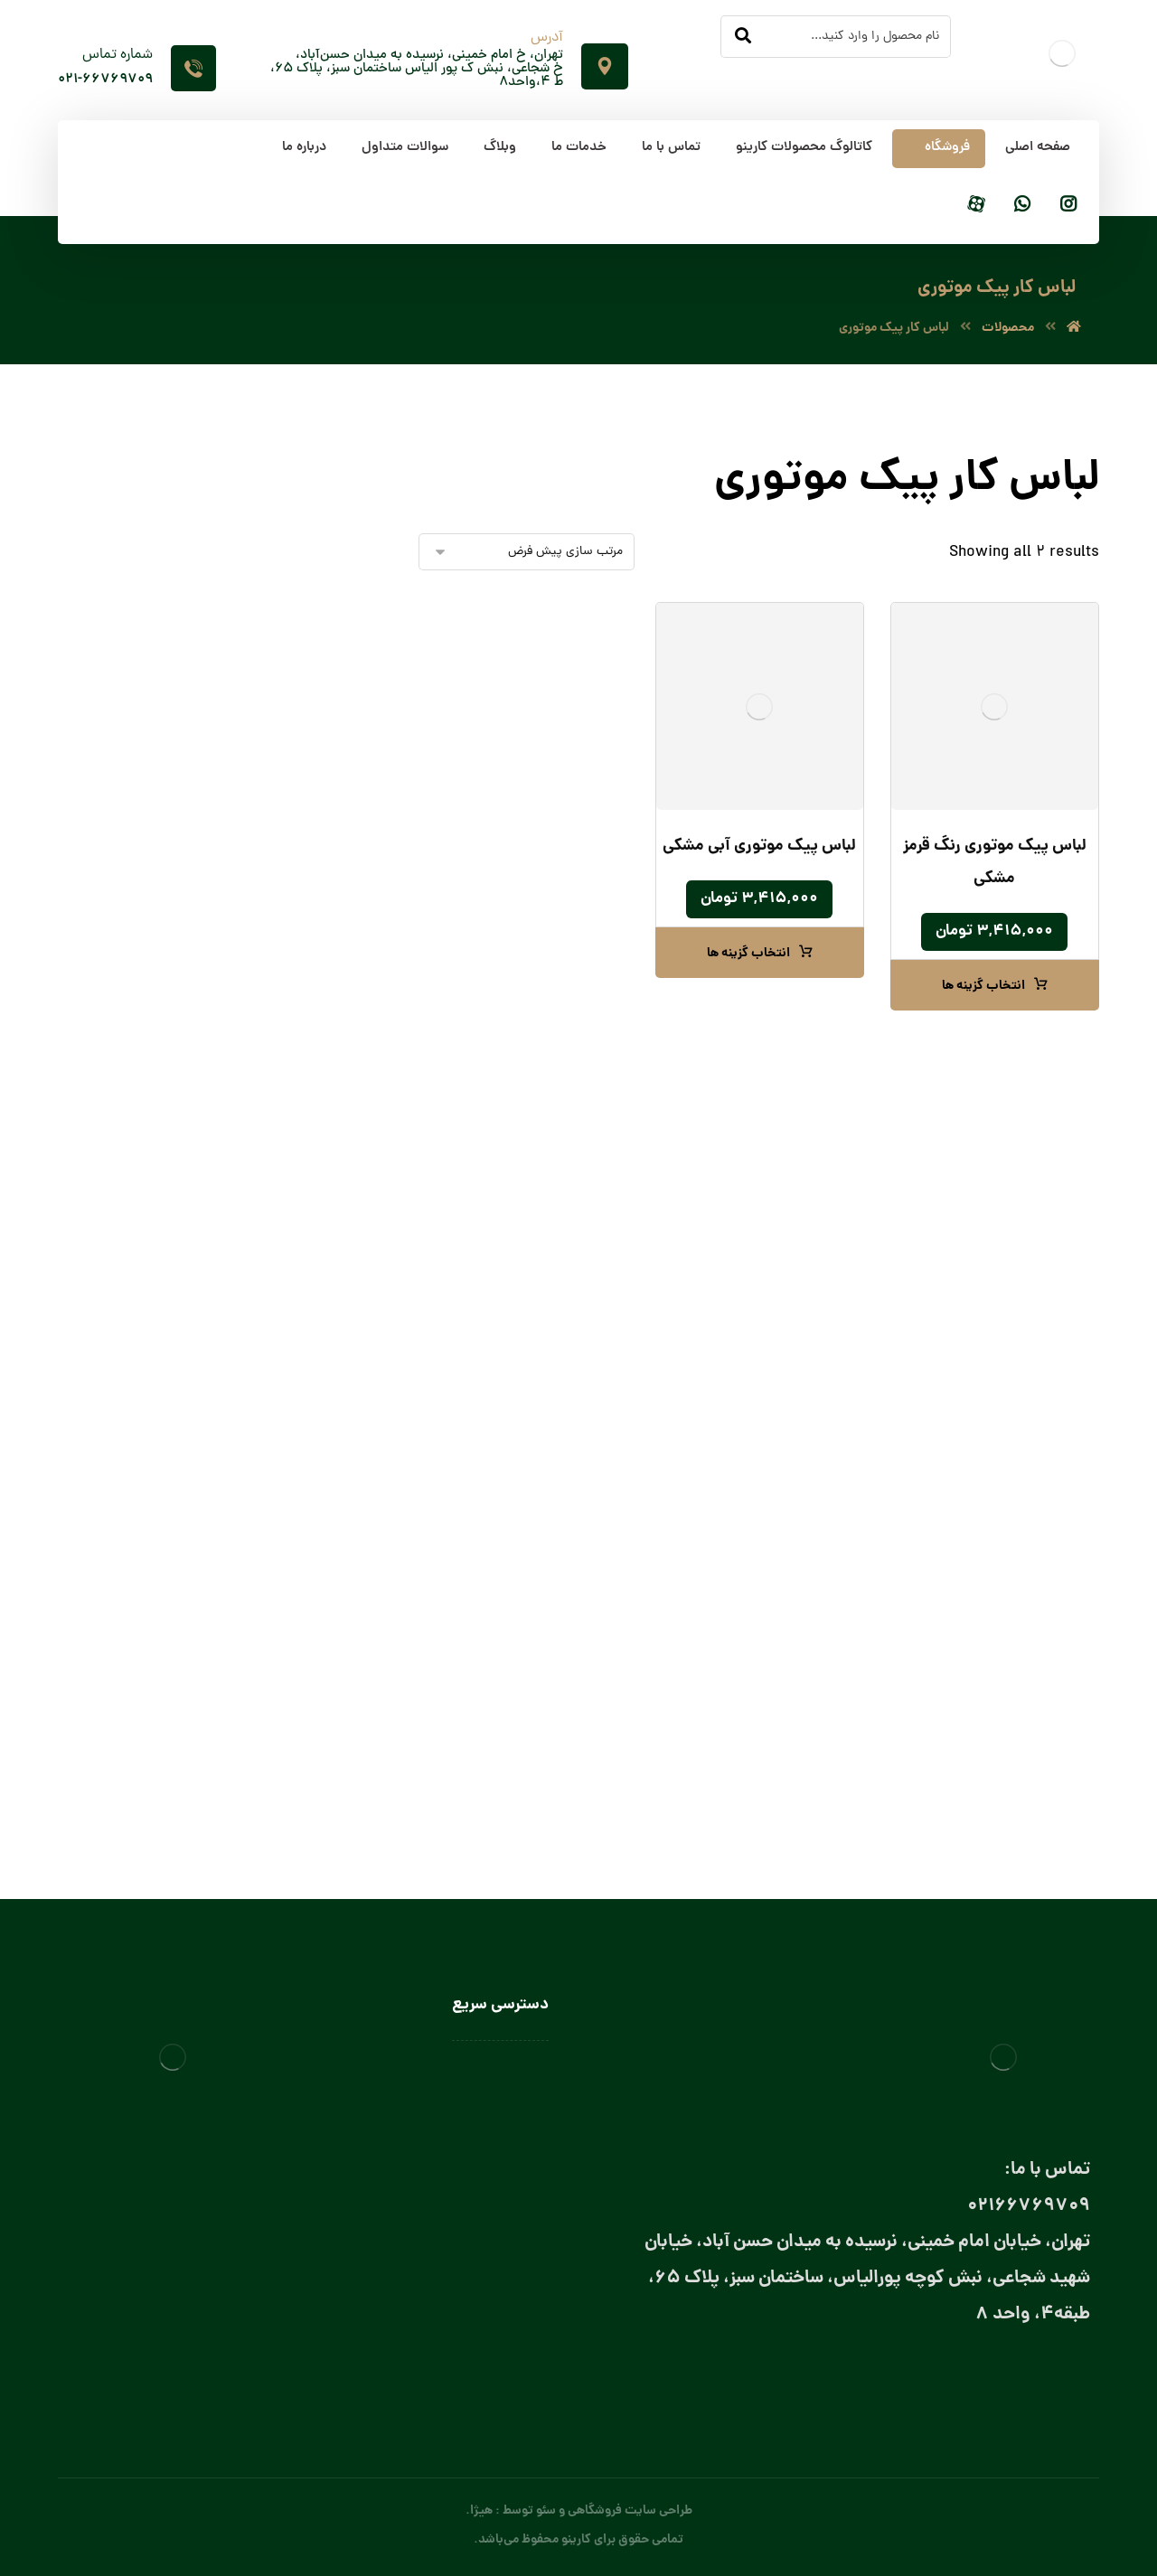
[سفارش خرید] (527, 551)
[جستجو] (743, 37)
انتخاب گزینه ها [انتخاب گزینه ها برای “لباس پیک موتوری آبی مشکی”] (748, 954)
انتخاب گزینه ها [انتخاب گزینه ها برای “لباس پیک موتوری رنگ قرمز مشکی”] (983, 986)
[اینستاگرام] (1068, 205)
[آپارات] (976, 205)
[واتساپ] (1022, 205)
